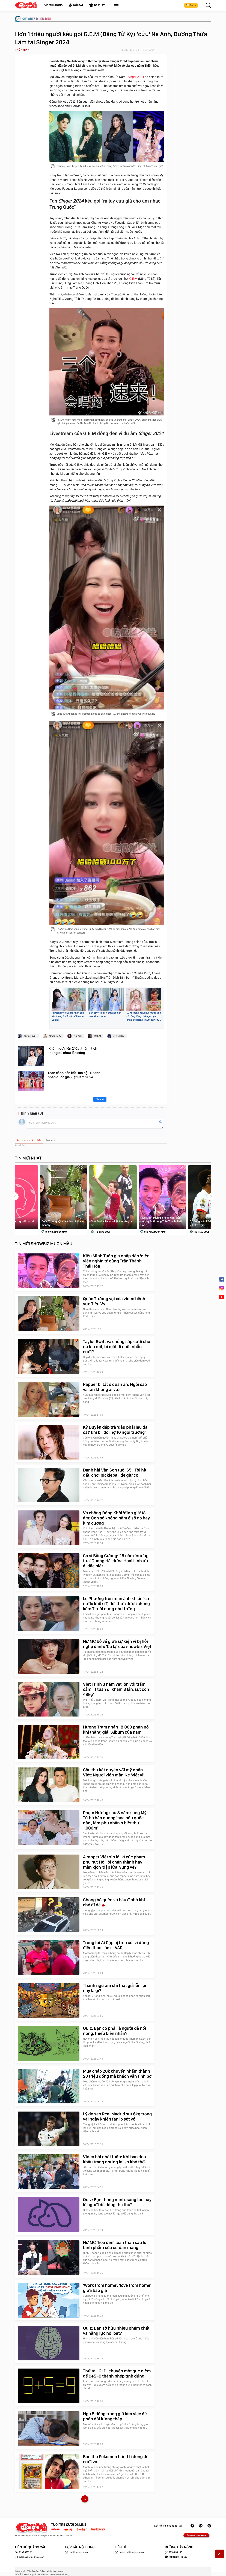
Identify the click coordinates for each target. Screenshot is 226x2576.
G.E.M (133, 279)
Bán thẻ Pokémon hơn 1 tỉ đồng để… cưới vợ (117, 2459)
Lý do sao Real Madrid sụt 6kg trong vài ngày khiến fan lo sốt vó (117, 2117)
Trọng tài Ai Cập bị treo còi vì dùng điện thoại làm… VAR (116, 1945)
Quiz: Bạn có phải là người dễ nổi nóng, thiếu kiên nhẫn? (114, 2031)
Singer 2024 (136, 77)
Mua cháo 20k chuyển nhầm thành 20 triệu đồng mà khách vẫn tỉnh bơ (117, 2074)
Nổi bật (75, 5)
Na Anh (78, 1036)
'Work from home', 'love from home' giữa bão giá (117, 2288)
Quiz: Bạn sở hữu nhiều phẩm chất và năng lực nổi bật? (116, 2331)
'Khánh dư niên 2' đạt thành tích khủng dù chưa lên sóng (72, 1050)
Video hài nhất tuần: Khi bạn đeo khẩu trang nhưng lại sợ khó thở (114, 2159)
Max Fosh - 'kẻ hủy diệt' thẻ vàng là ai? (111, 1223)
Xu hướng (53, 5)
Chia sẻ (100, 1099)
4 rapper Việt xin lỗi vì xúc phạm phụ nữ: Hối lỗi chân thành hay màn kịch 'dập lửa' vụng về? (114, 1862)
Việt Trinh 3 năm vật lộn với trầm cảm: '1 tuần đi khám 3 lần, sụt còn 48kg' (116, 1689)
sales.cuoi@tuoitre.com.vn (29, 2557)
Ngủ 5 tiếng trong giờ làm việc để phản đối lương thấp (115, 2416)
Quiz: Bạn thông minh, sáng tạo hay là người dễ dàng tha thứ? (117, 2202)
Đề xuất (97, 5)
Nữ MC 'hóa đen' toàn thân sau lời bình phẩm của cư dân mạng (115, 2245)
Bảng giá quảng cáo (196, 2535)
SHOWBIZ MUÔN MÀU (54, 1231)
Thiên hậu (119, 1036)
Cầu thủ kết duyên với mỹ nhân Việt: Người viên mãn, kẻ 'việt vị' (113, 1772)
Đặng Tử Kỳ (55, 1036)
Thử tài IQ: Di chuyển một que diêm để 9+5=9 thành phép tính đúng (117, 2374)
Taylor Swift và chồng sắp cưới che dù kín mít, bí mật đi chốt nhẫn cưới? (116, 1346)
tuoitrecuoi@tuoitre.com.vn (129, 2552)
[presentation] (15, 1196)
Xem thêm (20, 1145)
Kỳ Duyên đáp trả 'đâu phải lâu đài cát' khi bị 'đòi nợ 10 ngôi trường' (116, 1430)
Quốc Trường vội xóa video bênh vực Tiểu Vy (62, 1223)
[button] (115, 5)
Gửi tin (191, 5)
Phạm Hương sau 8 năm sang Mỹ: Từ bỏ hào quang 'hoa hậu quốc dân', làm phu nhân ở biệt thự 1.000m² (115, 1820)
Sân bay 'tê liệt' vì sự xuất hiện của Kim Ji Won (105, 1014)
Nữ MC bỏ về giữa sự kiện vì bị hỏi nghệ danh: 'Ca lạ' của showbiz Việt (117, 1644)
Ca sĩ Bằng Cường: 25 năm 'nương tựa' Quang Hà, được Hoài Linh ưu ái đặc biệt (115, 1561)
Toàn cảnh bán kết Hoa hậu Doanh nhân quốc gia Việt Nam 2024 (74, 1075)
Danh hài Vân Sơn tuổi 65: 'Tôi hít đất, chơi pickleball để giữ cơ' (115, 1473)
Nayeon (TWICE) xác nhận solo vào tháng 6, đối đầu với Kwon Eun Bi (68, 1016)
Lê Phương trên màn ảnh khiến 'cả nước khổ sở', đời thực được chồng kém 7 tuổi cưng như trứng (116, 1603)
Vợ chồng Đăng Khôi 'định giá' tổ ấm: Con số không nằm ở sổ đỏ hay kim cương (116, 1518)
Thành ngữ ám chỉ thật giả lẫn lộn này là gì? (115, 1988)
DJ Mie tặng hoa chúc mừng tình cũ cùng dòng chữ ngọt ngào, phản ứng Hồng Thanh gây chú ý (143, 1016)
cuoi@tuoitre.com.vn (76, 2552)
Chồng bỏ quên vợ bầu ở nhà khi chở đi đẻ (114, 1902)
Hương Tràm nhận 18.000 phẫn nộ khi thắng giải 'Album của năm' (116, 1730)
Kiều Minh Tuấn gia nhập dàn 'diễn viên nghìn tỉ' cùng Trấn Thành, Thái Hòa (161, 1221)
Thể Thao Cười (100, 1231)
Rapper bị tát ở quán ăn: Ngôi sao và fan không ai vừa (115, 1387)
